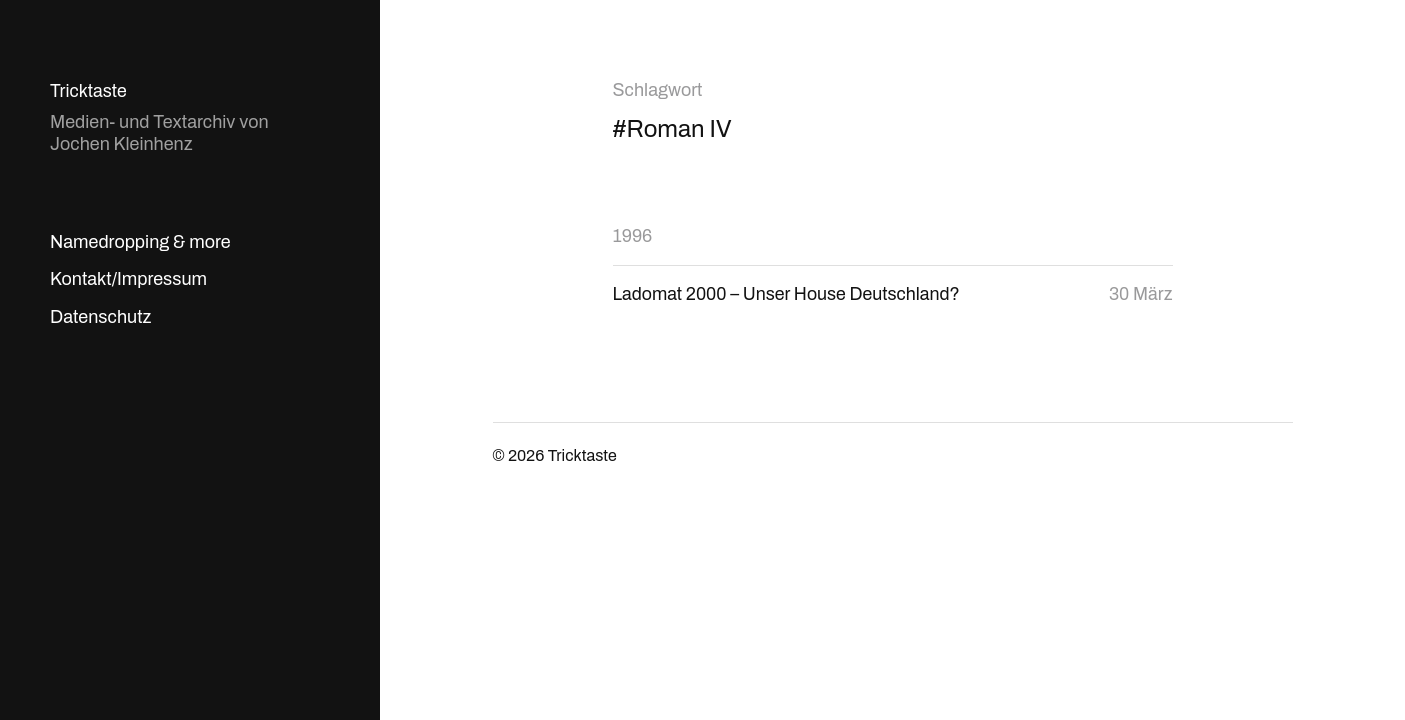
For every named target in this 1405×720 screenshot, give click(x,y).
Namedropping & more (140, 242)
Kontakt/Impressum (128, 279)
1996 (633, 236)
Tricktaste (89, 91)
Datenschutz (100, 317)
